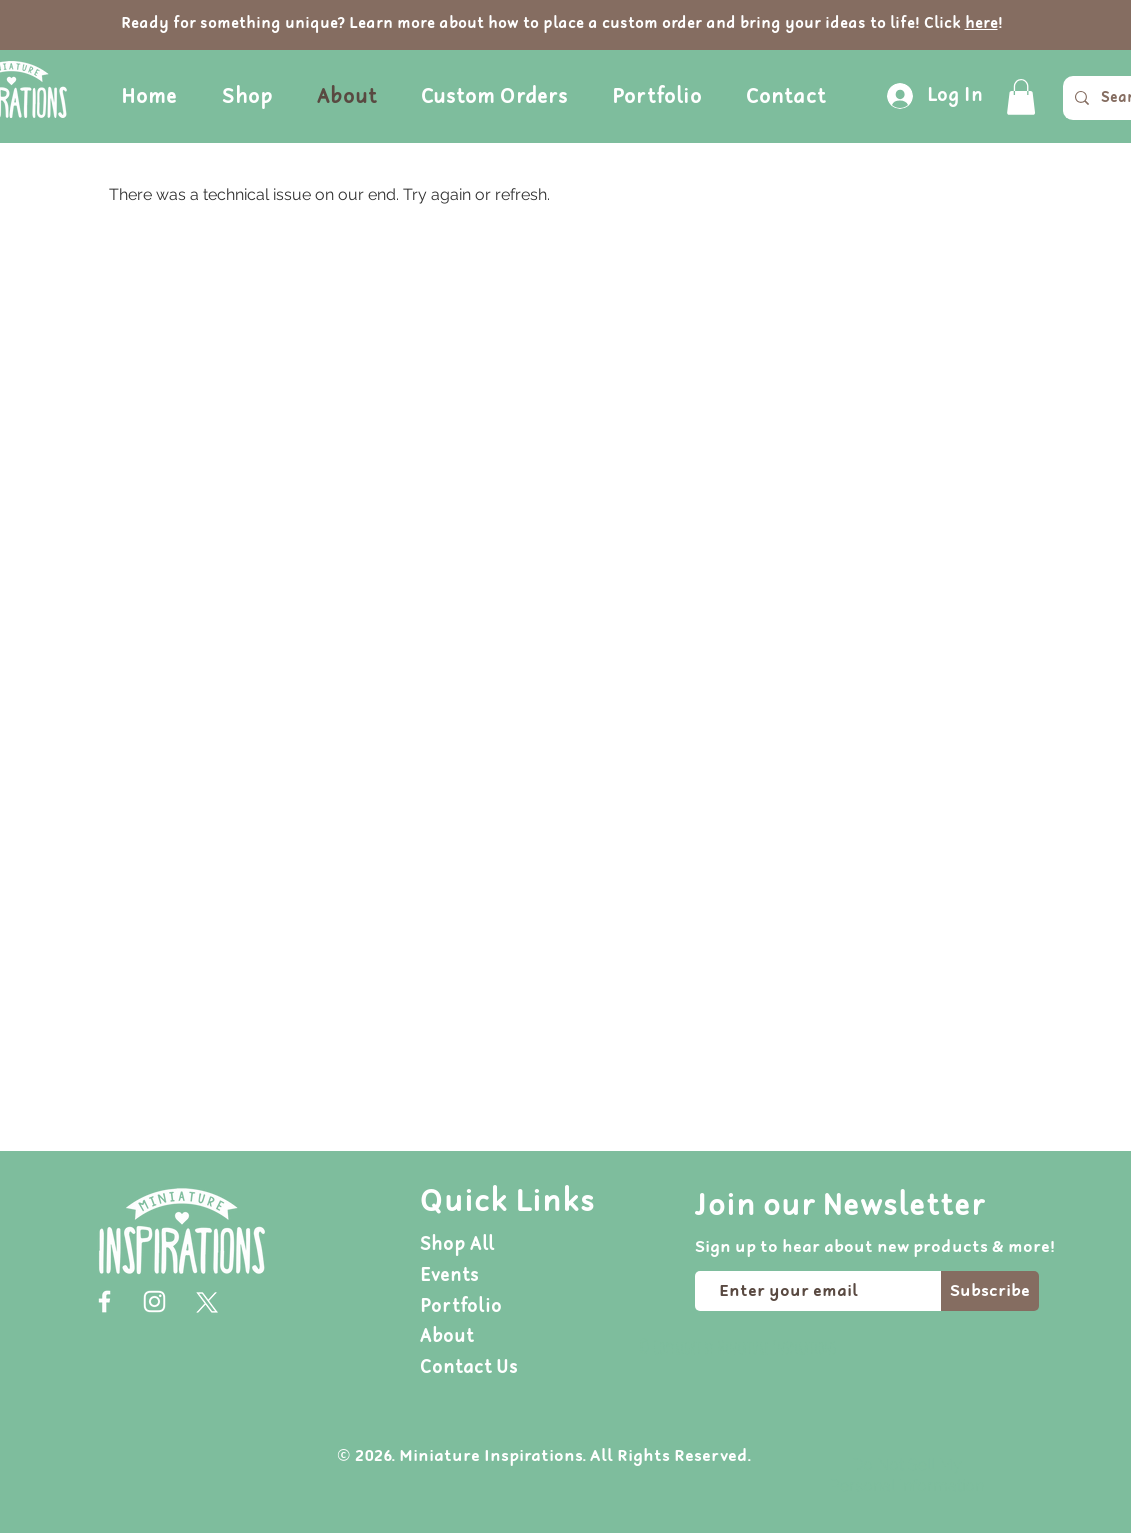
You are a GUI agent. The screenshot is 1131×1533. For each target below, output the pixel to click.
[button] (1021, 97)
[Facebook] (104, 1301)
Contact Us (469, 1367)
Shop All (457, 1244)
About (447, 1336)
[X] (204, 1301)
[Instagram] (154, 1301)
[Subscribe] (990, 1291)
